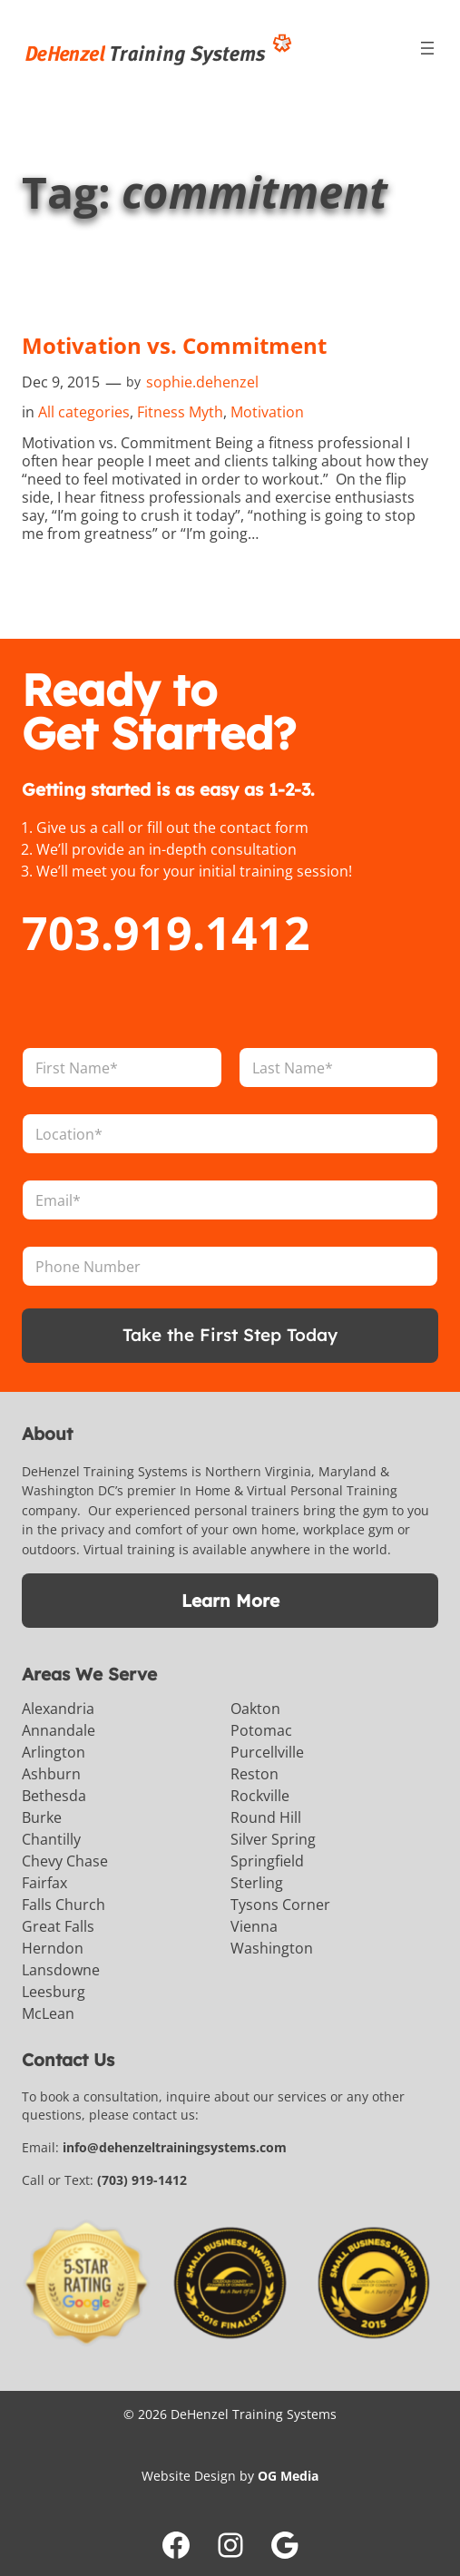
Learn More (230, 1600)
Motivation (267, 412)
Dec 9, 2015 (61, 382)
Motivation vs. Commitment (174, 345)
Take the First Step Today (230, 1335)
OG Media (288, 2475)
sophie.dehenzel (202, 382)
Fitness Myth (180, 412)
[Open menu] (427, 48)
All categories (84, 412)
